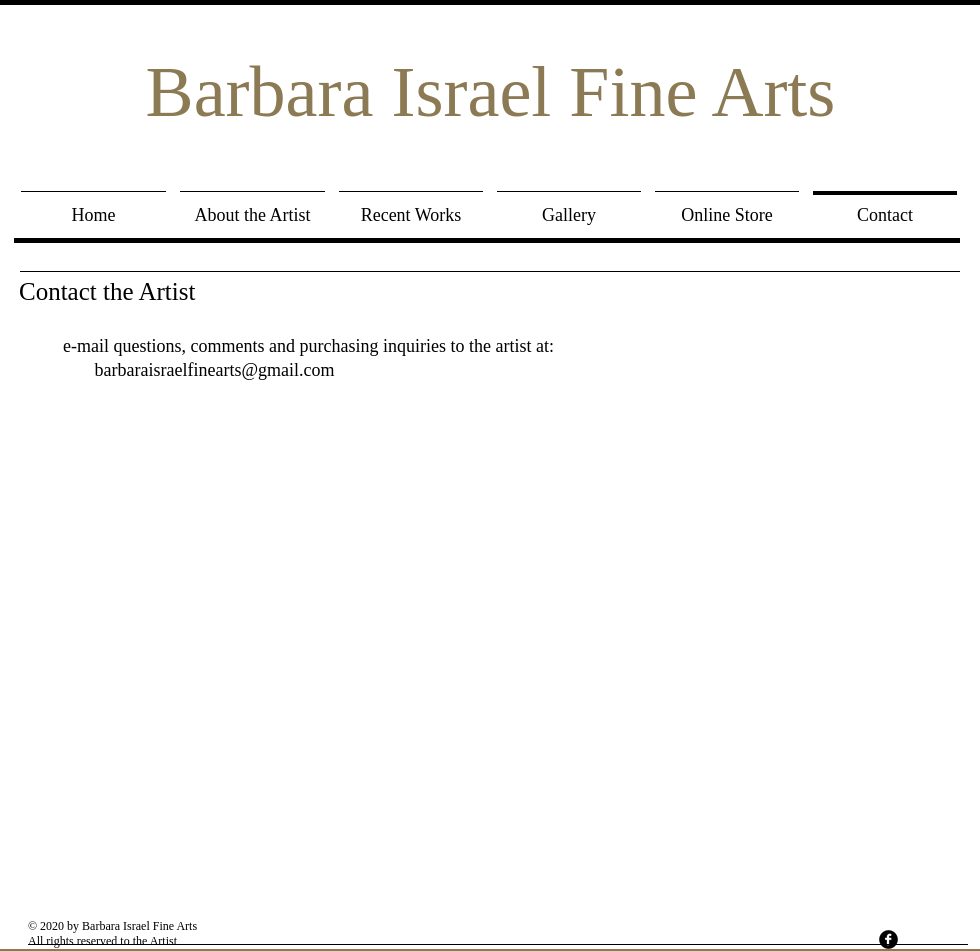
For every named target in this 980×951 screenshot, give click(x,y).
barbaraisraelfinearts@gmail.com (215, 370)
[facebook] (888, 939)
